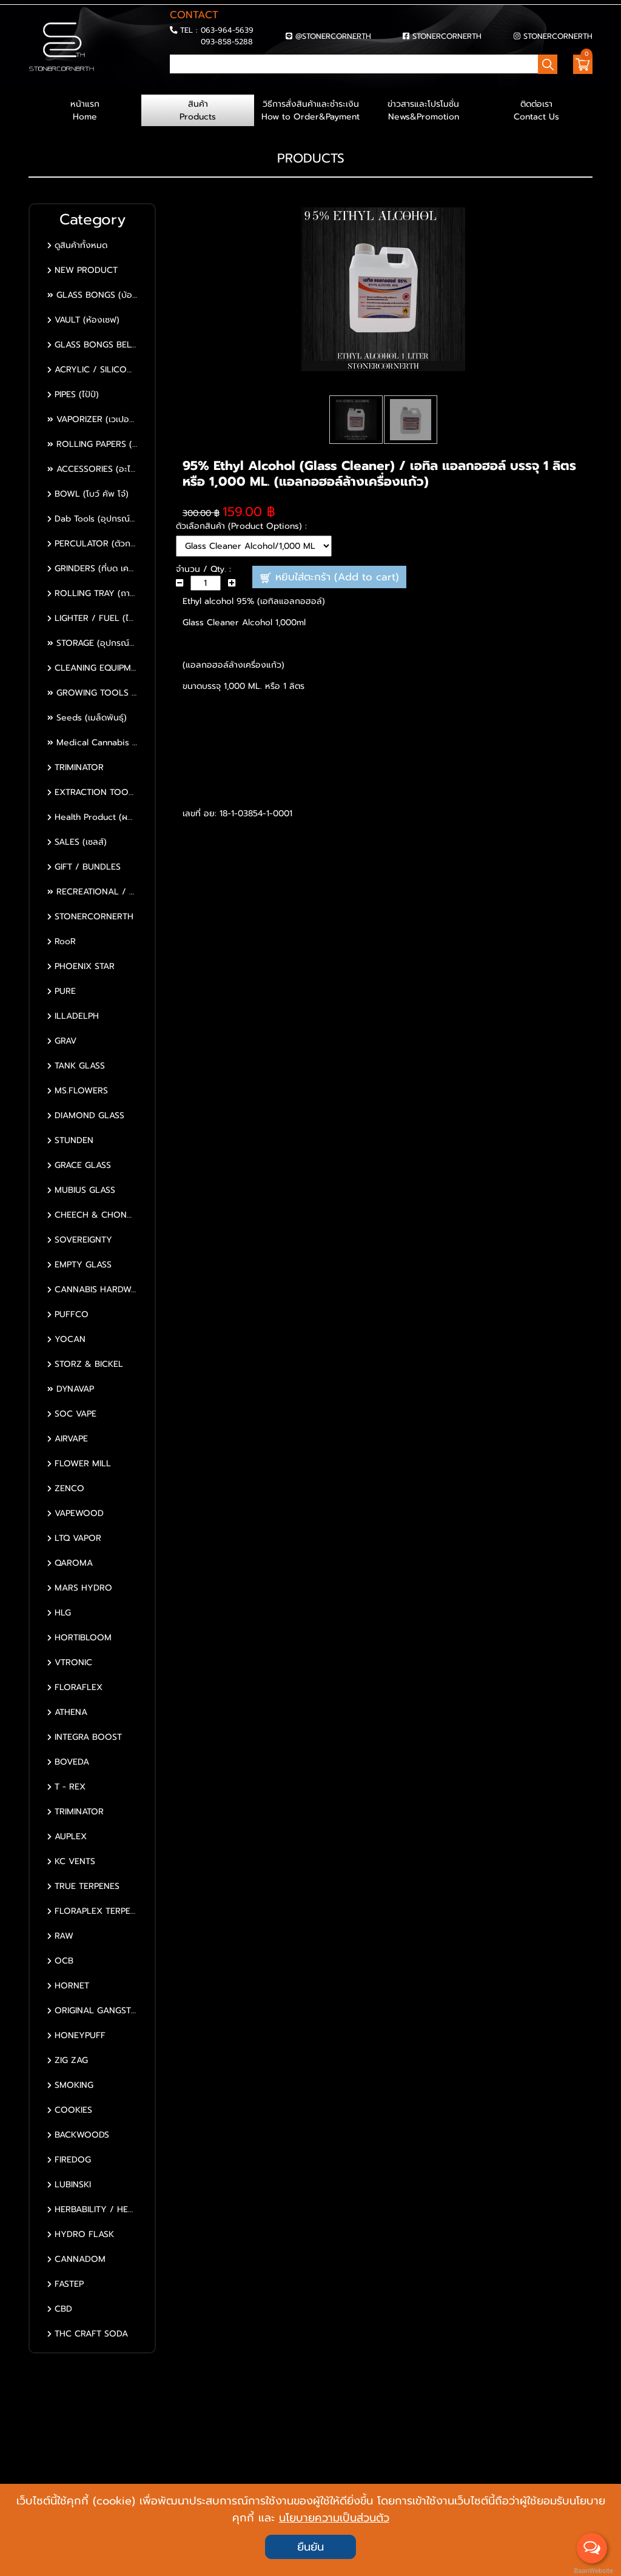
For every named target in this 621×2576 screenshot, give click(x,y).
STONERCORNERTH (447, 36)
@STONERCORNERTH (333, 36)
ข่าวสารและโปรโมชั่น (423, 110)
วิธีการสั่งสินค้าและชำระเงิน (310, 110)
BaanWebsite (592, 2571)
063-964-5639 (227, 30)
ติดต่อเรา (536, 110)
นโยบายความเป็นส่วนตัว (334, 2517)
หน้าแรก (85, 110)
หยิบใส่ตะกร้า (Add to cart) (330, 577)
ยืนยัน (310, 2546)
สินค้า (197, 110)
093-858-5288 (227, 41)
